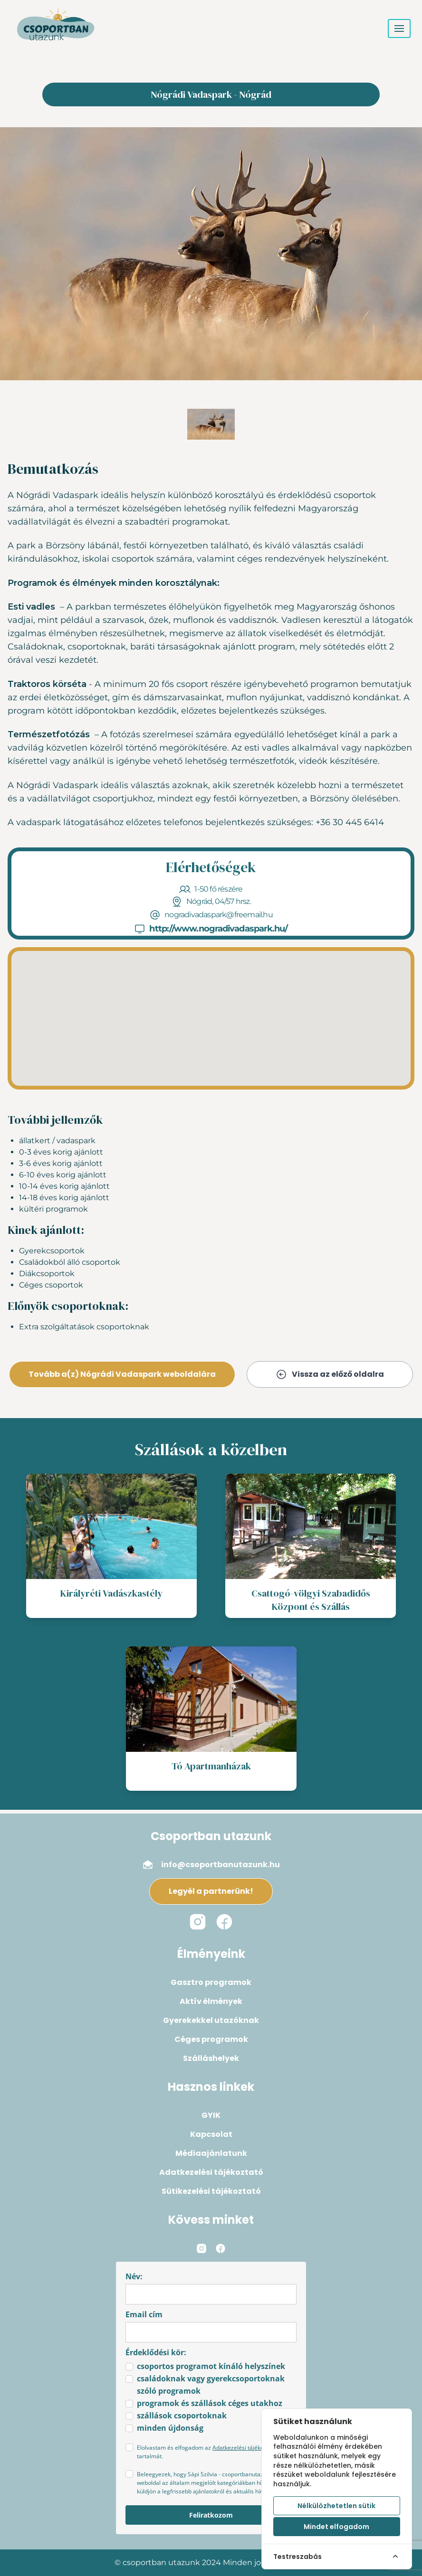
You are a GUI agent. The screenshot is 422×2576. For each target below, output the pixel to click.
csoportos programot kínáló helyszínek (211, 2366)
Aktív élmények (211, 2001)
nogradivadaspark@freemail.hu (218, 914)
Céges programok (211, 2039)
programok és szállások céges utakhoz (209, 2403)
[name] (211, 2294)
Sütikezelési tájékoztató (211, 2191)
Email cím (144, 2314)
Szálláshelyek (211, 2058)
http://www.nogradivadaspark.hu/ (218, 928)
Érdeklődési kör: (155, 2352)
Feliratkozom (211, 2515)
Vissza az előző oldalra (330, 1374)
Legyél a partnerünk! (211, 1891)
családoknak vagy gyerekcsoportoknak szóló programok (211, 2384)
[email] (211, 2332)
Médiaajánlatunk (211, 2153)
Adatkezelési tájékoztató (211, 2172)
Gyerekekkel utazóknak (211, 2020)
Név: (134, 2276)
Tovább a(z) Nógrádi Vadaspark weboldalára (122, 1374)
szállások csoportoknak (182, 2415)
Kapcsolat (211, 2134)
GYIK (211, 2115)
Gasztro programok (211, 1982)
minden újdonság (170, 2428)
